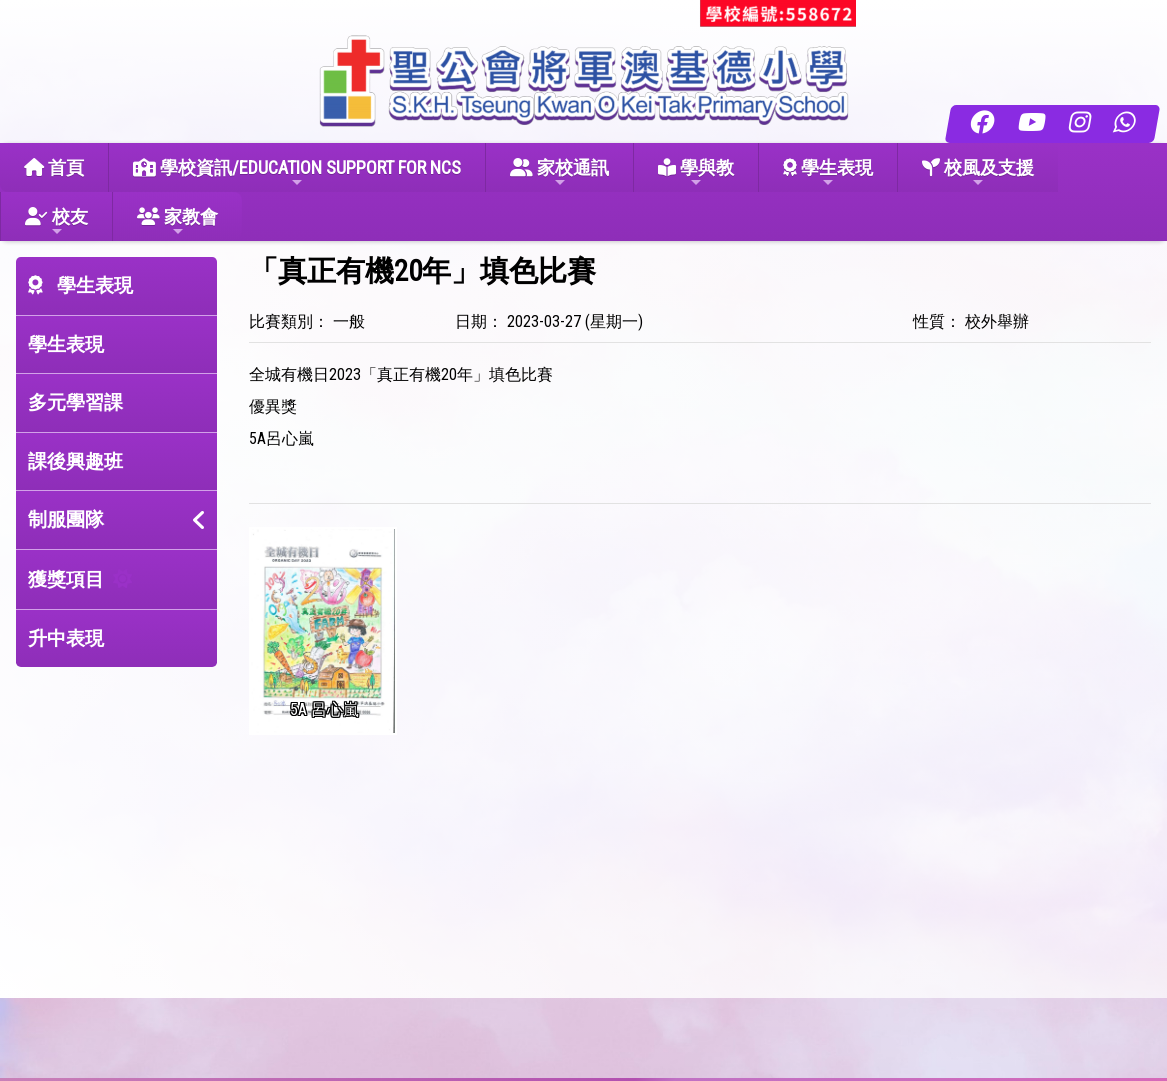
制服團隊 (66, 519)
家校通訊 (559, 173)
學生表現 (828, 173)
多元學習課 (75, 402)
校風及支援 (978, 173)
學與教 (696, 173)
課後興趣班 (75, 461)
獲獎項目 (66, 579)
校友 (56, 222)
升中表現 (66, 638)
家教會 (177, 222)
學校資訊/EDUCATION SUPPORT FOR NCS (297, 173)
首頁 (54, 167)
